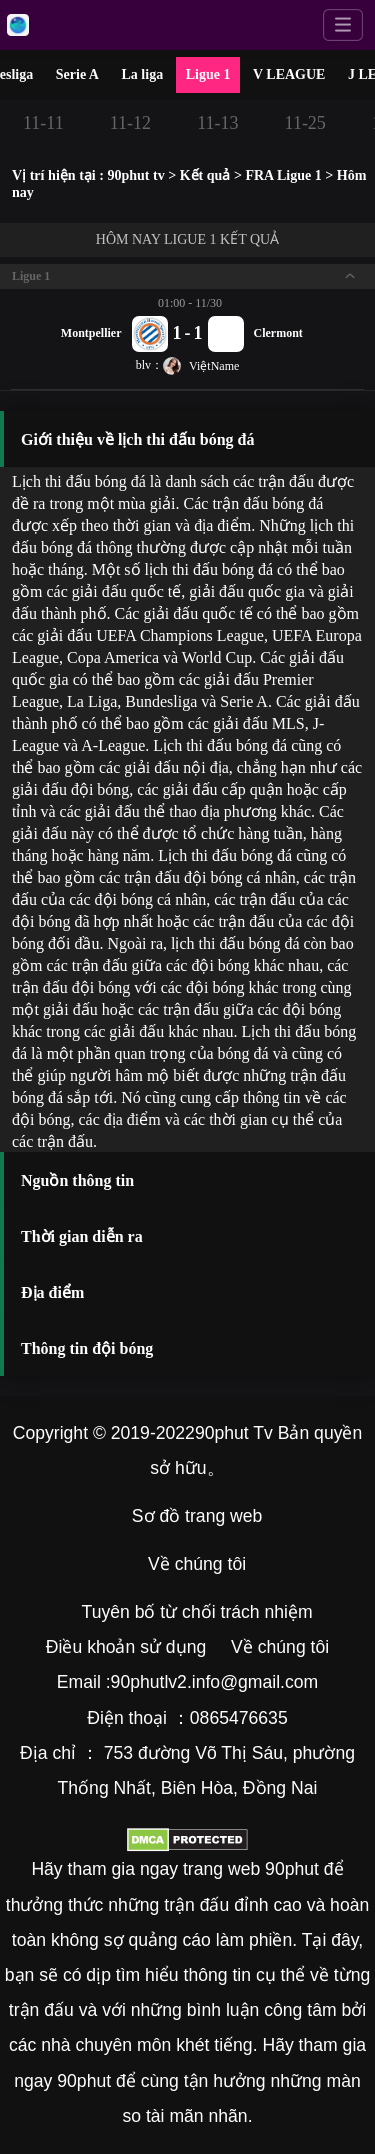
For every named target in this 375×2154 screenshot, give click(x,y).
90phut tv (135, 175)
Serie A (77, 74)
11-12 (130, 123)
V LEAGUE (289, 74)
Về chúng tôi (197, 1564)
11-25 (305, 123)
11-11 (43, 123)
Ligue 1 (208, 74)
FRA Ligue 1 (283, 175)
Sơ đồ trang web (197, 1516)
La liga (143, 74)
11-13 (217, 123)
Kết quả (205, 175)
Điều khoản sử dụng (126, 1647)
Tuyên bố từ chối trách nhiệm (197, 1612)
